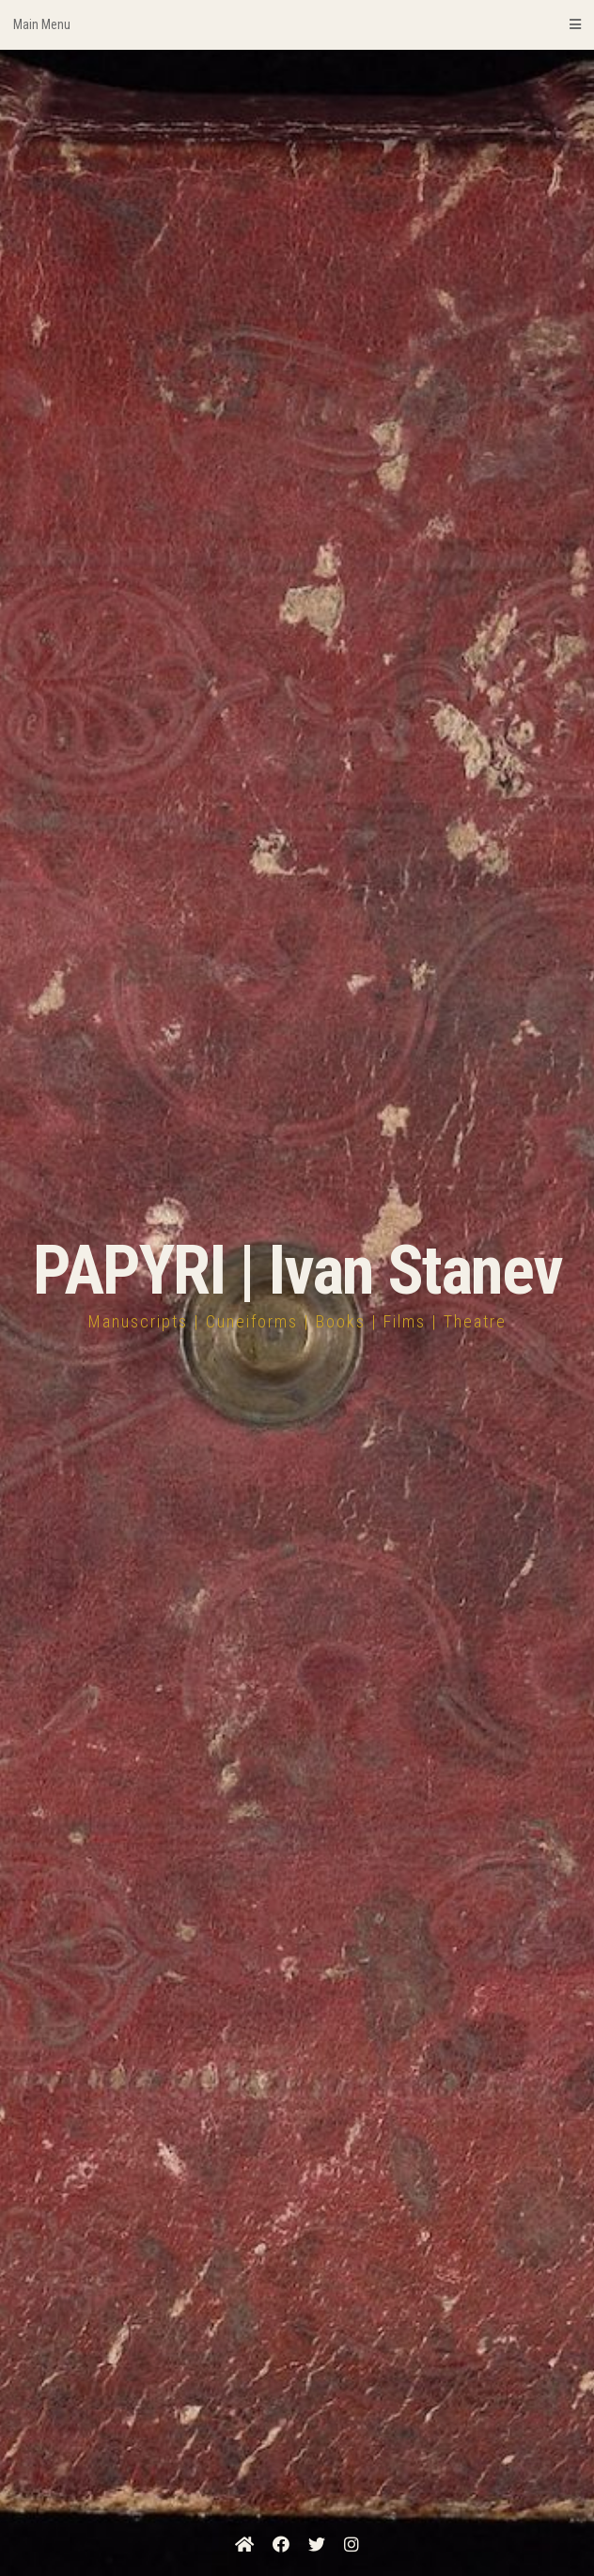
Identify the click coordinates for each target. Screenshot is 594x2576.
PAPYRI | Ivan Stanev (297, 1271)
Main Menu (297, 24)
